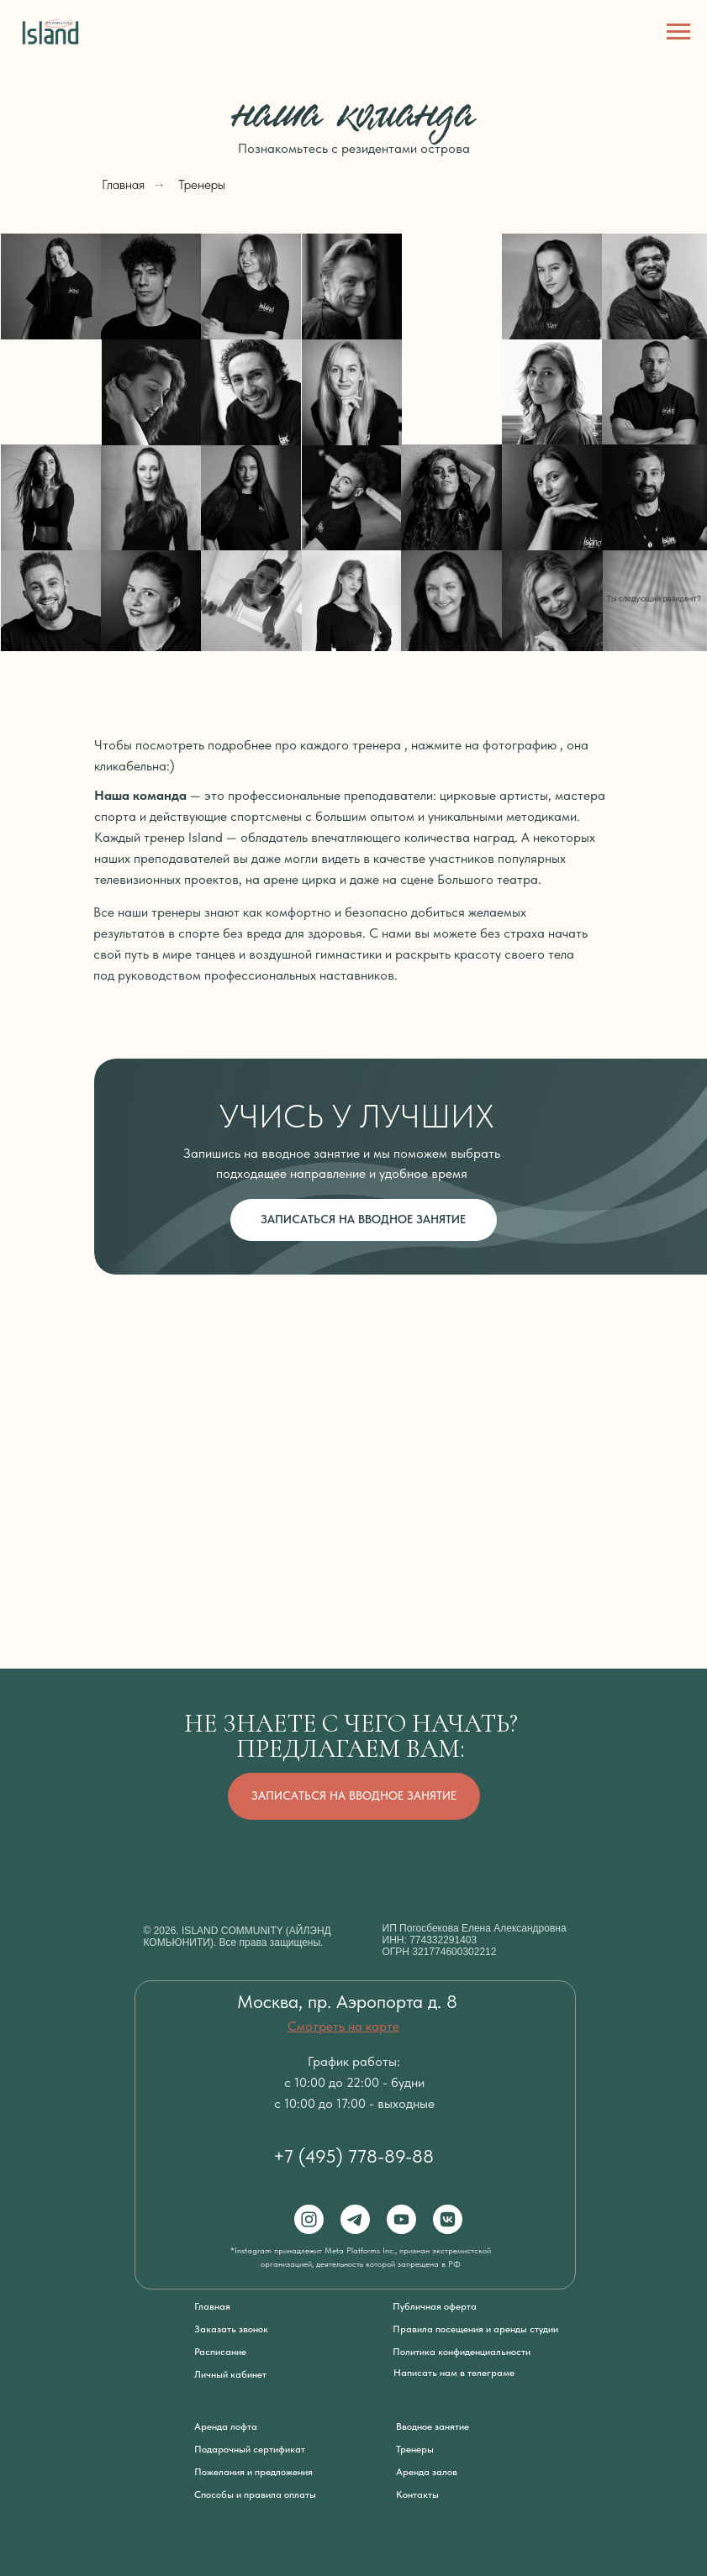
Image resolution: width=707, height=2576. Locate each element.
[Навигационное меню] (678, 32)
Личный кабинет (230, 2374)
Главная (123, 184)
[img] (654, 392)
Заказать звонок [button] (231, 2329)
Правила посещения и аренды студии (475, 2329)
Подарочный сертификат (249, 2449)
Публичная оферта (435, 2306)
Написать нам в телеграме (453, 2373)
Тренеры (201, 184)
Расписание (220, 2352)
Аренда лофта (225, 2426)
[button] (655, 601)
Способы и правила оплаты (255, 2494)
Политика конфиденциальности (461, 2352)
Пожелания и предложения (253, 2472)
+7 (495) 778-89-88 (353, 2156)
